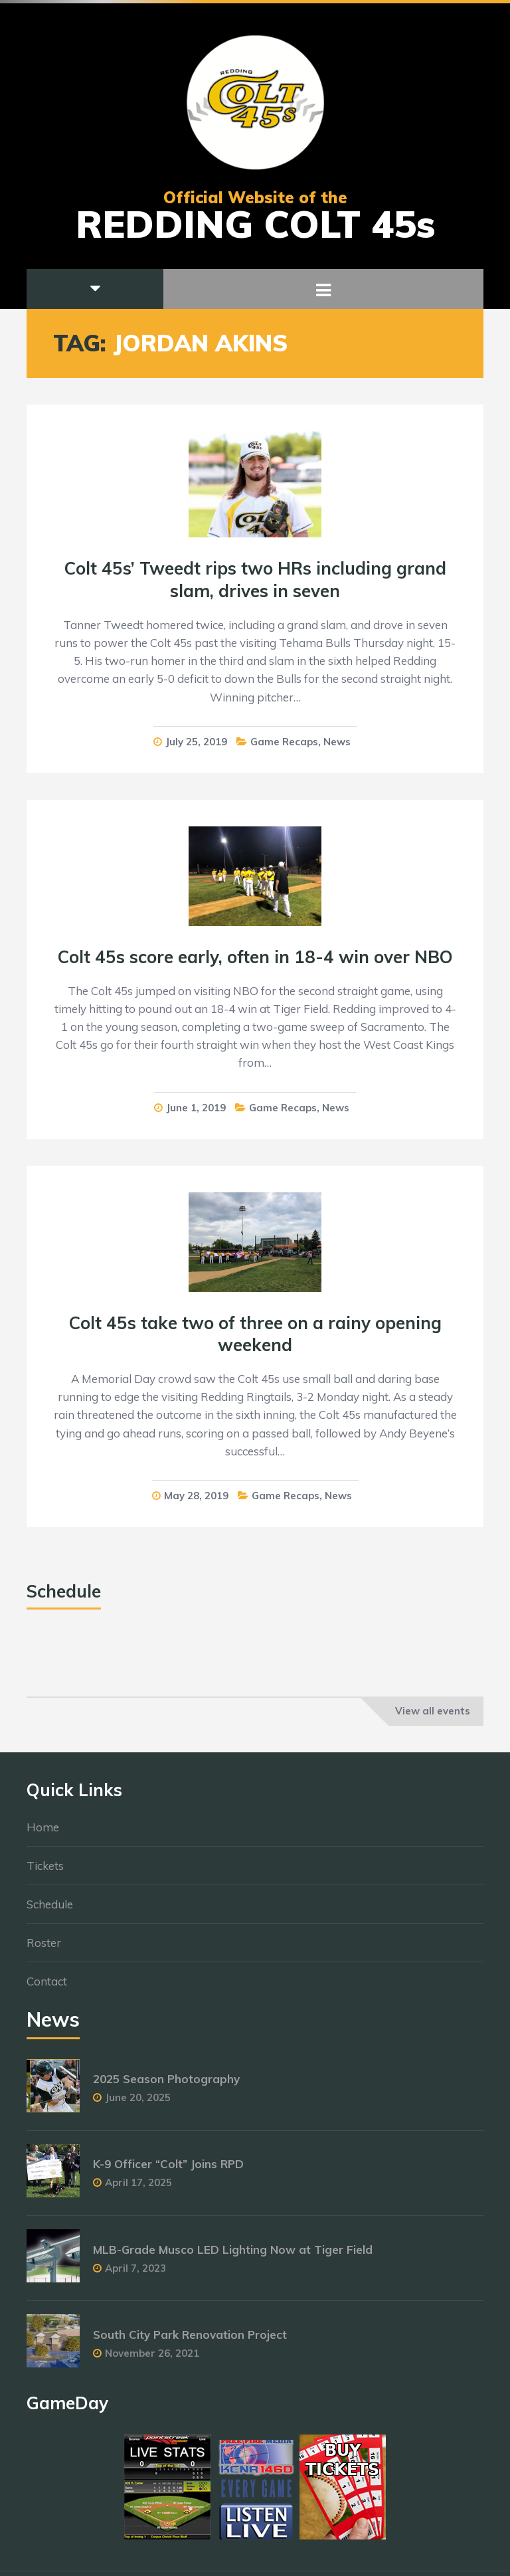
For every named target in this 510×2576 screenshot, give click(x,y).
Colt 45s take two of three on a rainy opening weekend (255, 1334)
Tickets (45, 1871)
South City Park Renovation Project (190, 2340)
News (337, 741)
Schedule (50, 1910)
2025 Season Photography (166, 2085)
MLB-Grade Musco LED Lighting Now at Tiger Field (233, 2255)
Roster (44, 1948)
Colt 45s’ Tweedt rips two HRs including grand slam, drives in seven (255, 579)
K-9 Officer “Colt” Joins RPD (168, 2170)
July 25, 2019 (196, 741)
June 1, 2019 (196, 1107)
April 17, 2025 (138, 2189)
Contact (47, 1987)
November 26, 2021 (152, 2359)
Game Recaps (284, 741)
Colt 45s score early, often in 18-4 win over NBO (255, 957)
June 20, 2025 (138, 2104)
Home (43, 1833)
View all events (432, 1710)
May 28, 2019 (196, 1495)
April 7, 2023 (135, 2274)
